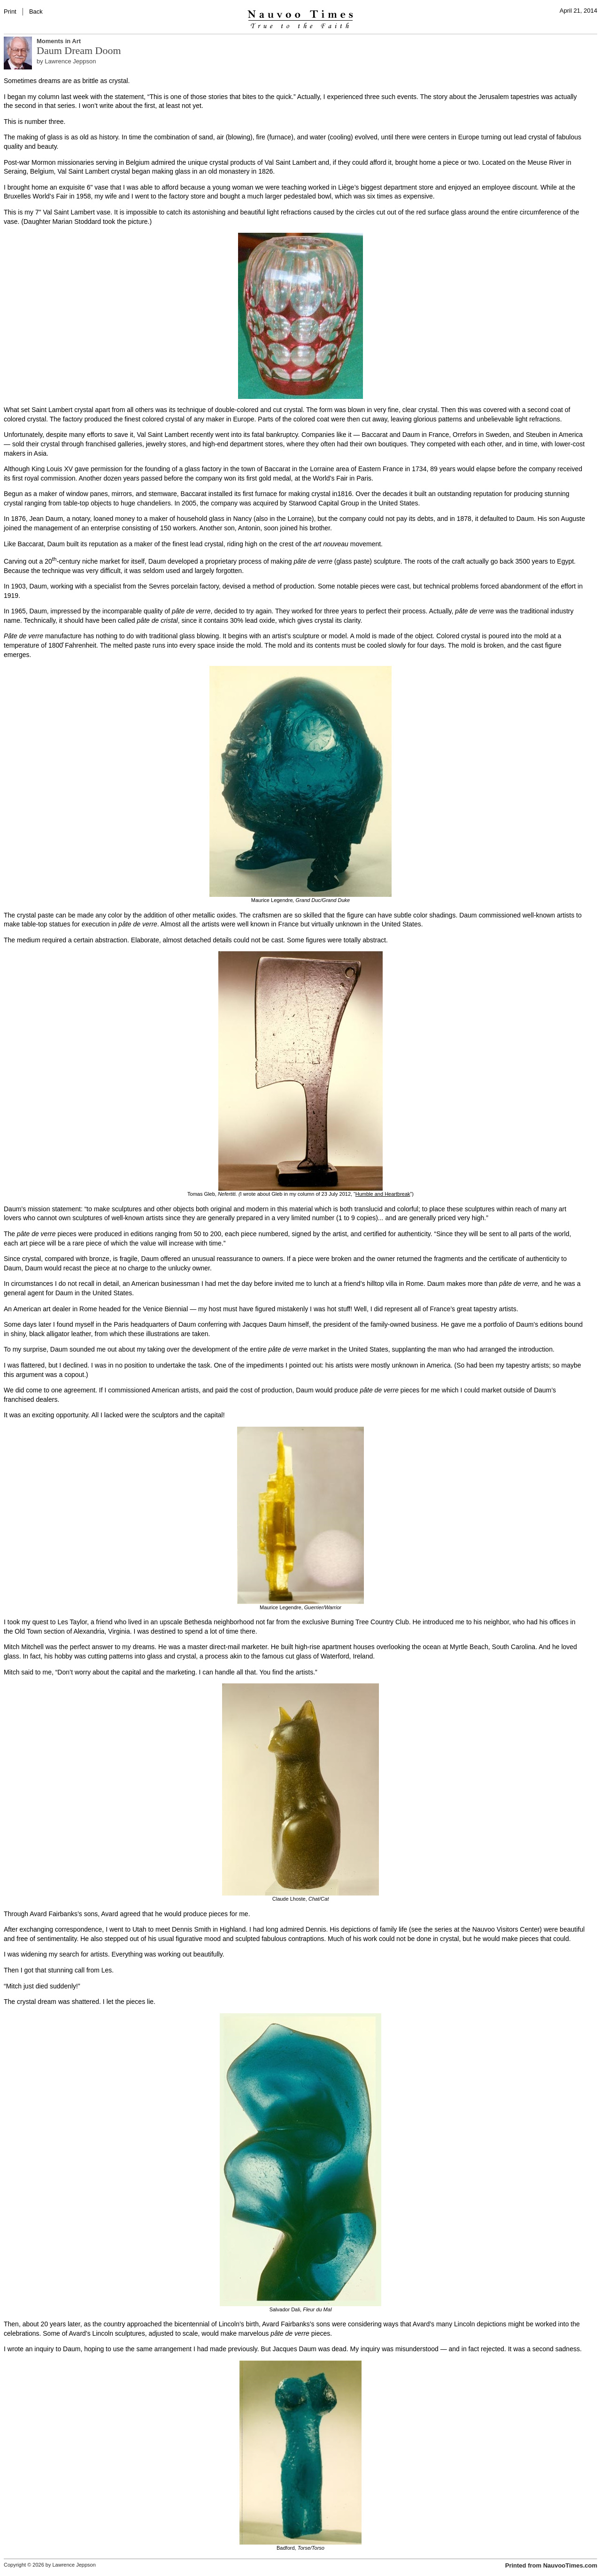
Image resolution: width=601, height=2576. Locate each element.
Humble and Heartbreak (382, 1194)
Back (36, 11)
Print (10, 11)
